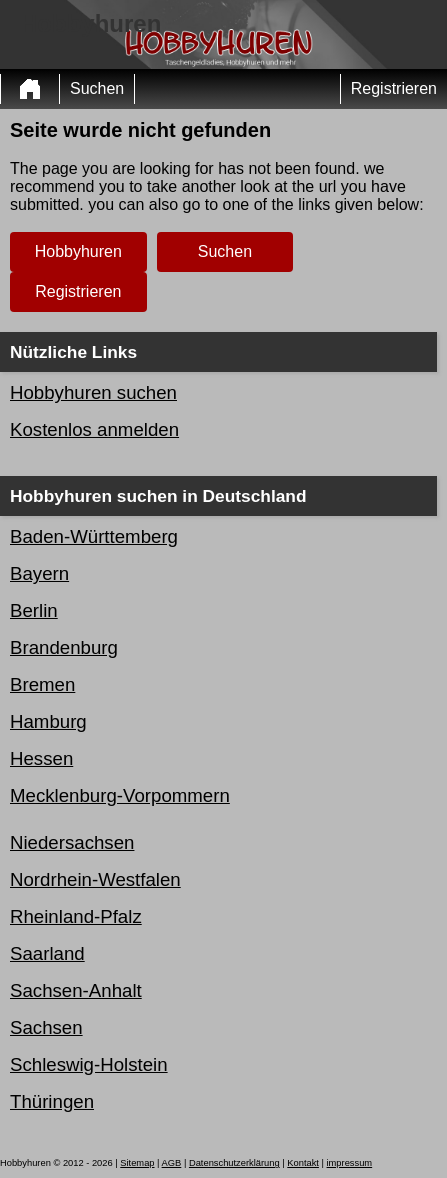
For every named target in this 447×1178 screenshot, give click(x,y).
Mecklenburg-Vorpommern (120, 795)
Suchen (97, 88)
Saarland (47, 953)
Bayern (39, 573)
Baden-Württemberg (94, 536)
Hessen (41, 758)
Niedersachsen (72, 842)
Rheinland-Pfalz (76, 916)
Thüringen (52, 1101)
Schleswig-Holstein (89, 1064)
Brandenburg (64, 647)
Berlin (34, 610)
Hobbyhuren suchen (93, 392)
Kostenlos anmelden (94, 429)
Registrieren (394, 88)
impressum (350, 1163)
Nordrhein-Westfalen (95, 879)
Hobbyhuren (78, 251)
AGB (172, 1163)
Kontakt (303, 1163)
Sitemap (137, 1163)
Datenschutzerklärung (234, 1163)
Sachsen (46, 1027)
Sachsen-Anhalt (76, 990)
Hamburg (48, 721)
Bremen (42, 684)
